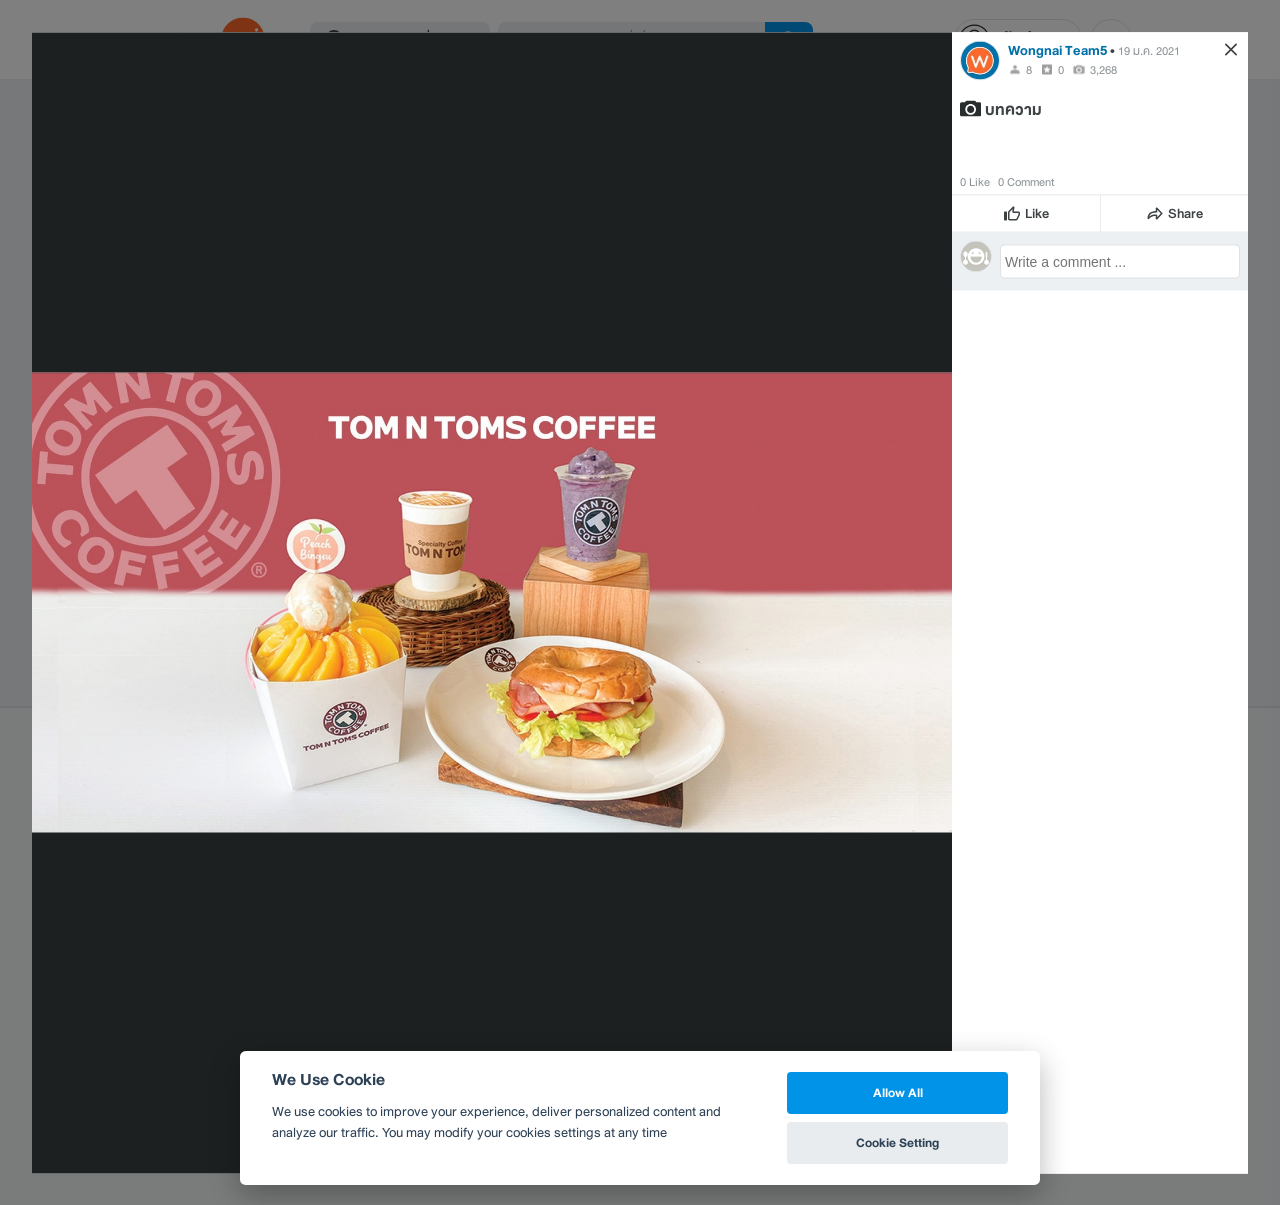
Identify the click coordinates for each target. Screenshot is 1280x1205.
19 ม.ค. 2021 (1149, 50)
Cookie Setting (897, 1142)
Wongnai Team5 (1057, 49)
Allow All (898, 1092)
